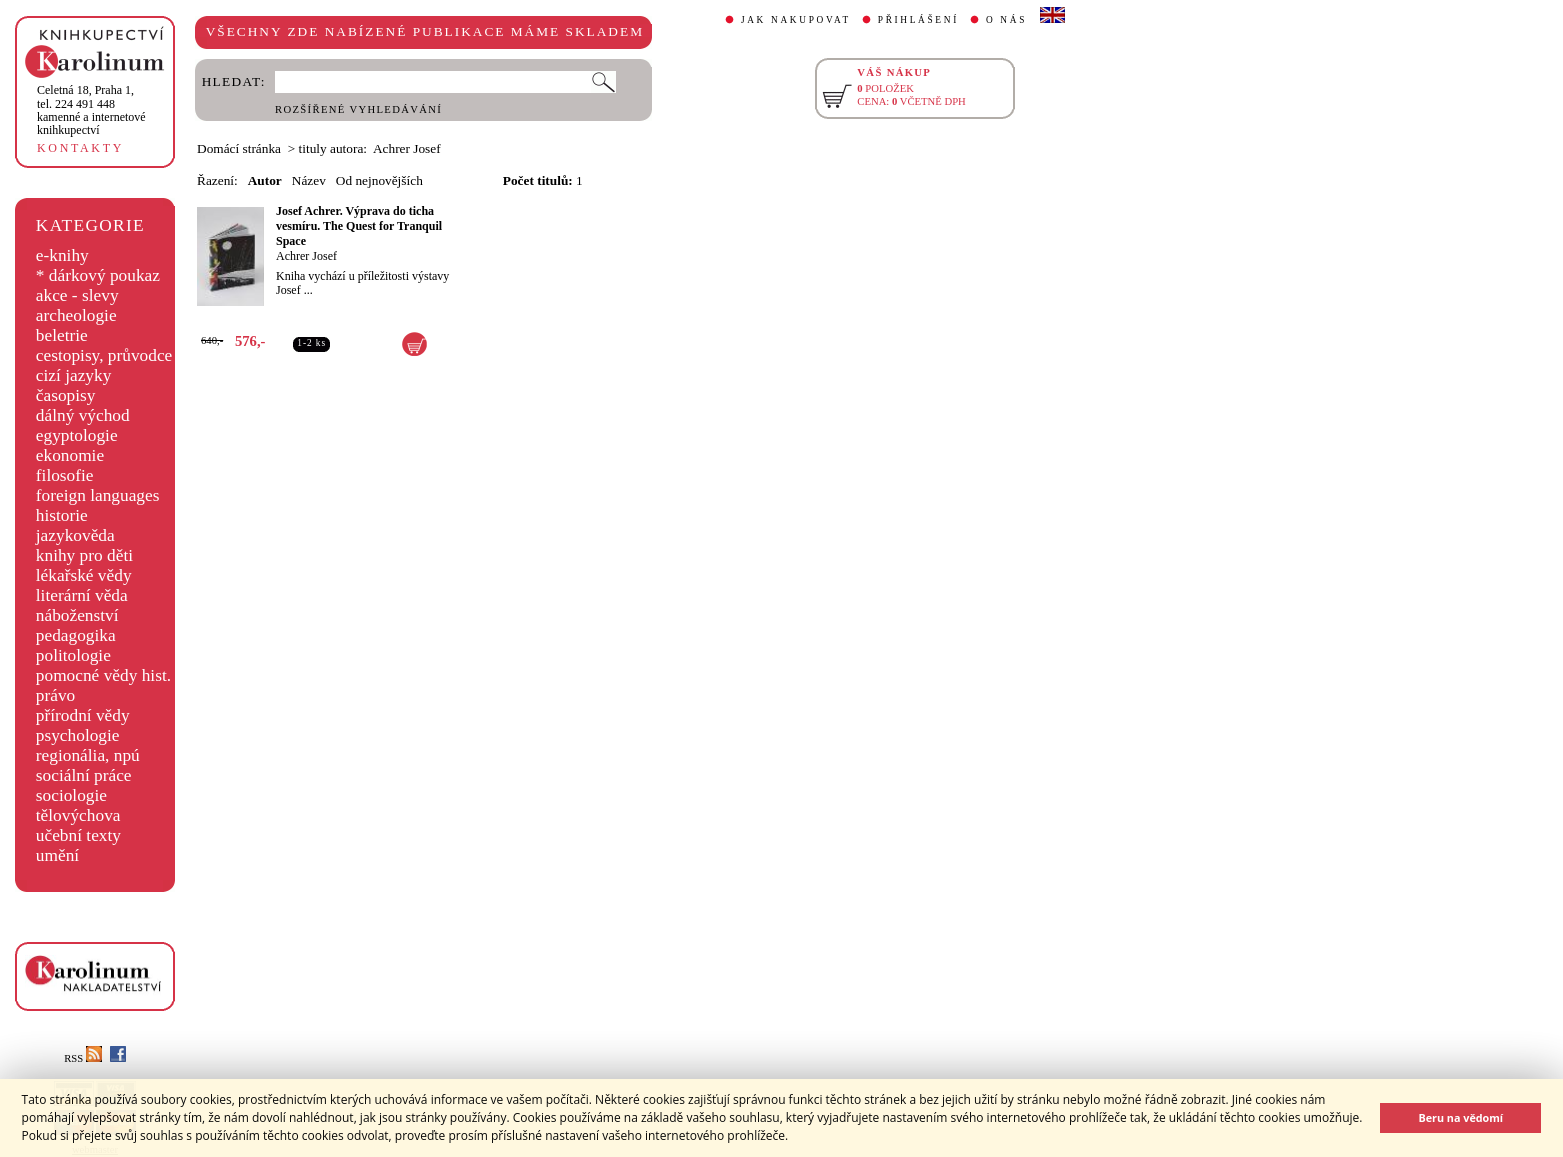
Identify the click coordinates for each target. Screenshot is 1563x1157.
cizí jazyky (74, 375)
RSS (83, 1058)
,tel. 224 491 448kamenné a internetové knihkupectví (91, 110)
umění (57, 855)
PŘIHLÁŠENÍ (918, 20)
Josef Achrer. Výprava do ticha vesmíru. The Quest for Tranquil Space (359, 226)
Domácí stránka (239, 148)
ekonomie (70, 455)
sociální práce (84, 775)
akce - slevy (77, 295)
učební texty (78, 835)
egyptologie (77, 435)
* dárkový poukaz (98, 275)
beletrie (62, 335)
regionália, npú (88, 755)
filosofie (65, 475)
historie (62, 515)
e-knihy (62, 255)
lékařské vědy (84, 575)
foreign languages (98, 495)
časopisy (66, 395)
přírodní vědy (83, 715)
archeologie (76, 315)
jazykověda (75, 535)
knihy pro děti (84, 555)
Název (309, 180)
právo (55, 695)
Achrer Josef (306, 256)
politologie (73, 655)
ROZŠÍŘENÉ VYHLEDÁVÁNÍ (358, 109)
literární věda (82, 595)
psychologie (78, 735)
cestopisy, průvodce (104, 355)
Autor (265, 180)
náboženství (77, 615)
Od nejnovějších (379, 180)
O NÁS (1006, 20)
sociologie (71, 795)
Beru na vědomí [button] (1460, 1117)
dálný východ (83, 415)
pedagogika (76, 635)
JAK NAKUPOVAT (796, 20)
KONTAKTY (80, 148)
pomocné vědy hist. (103, 675)
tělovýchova (78, 815)
